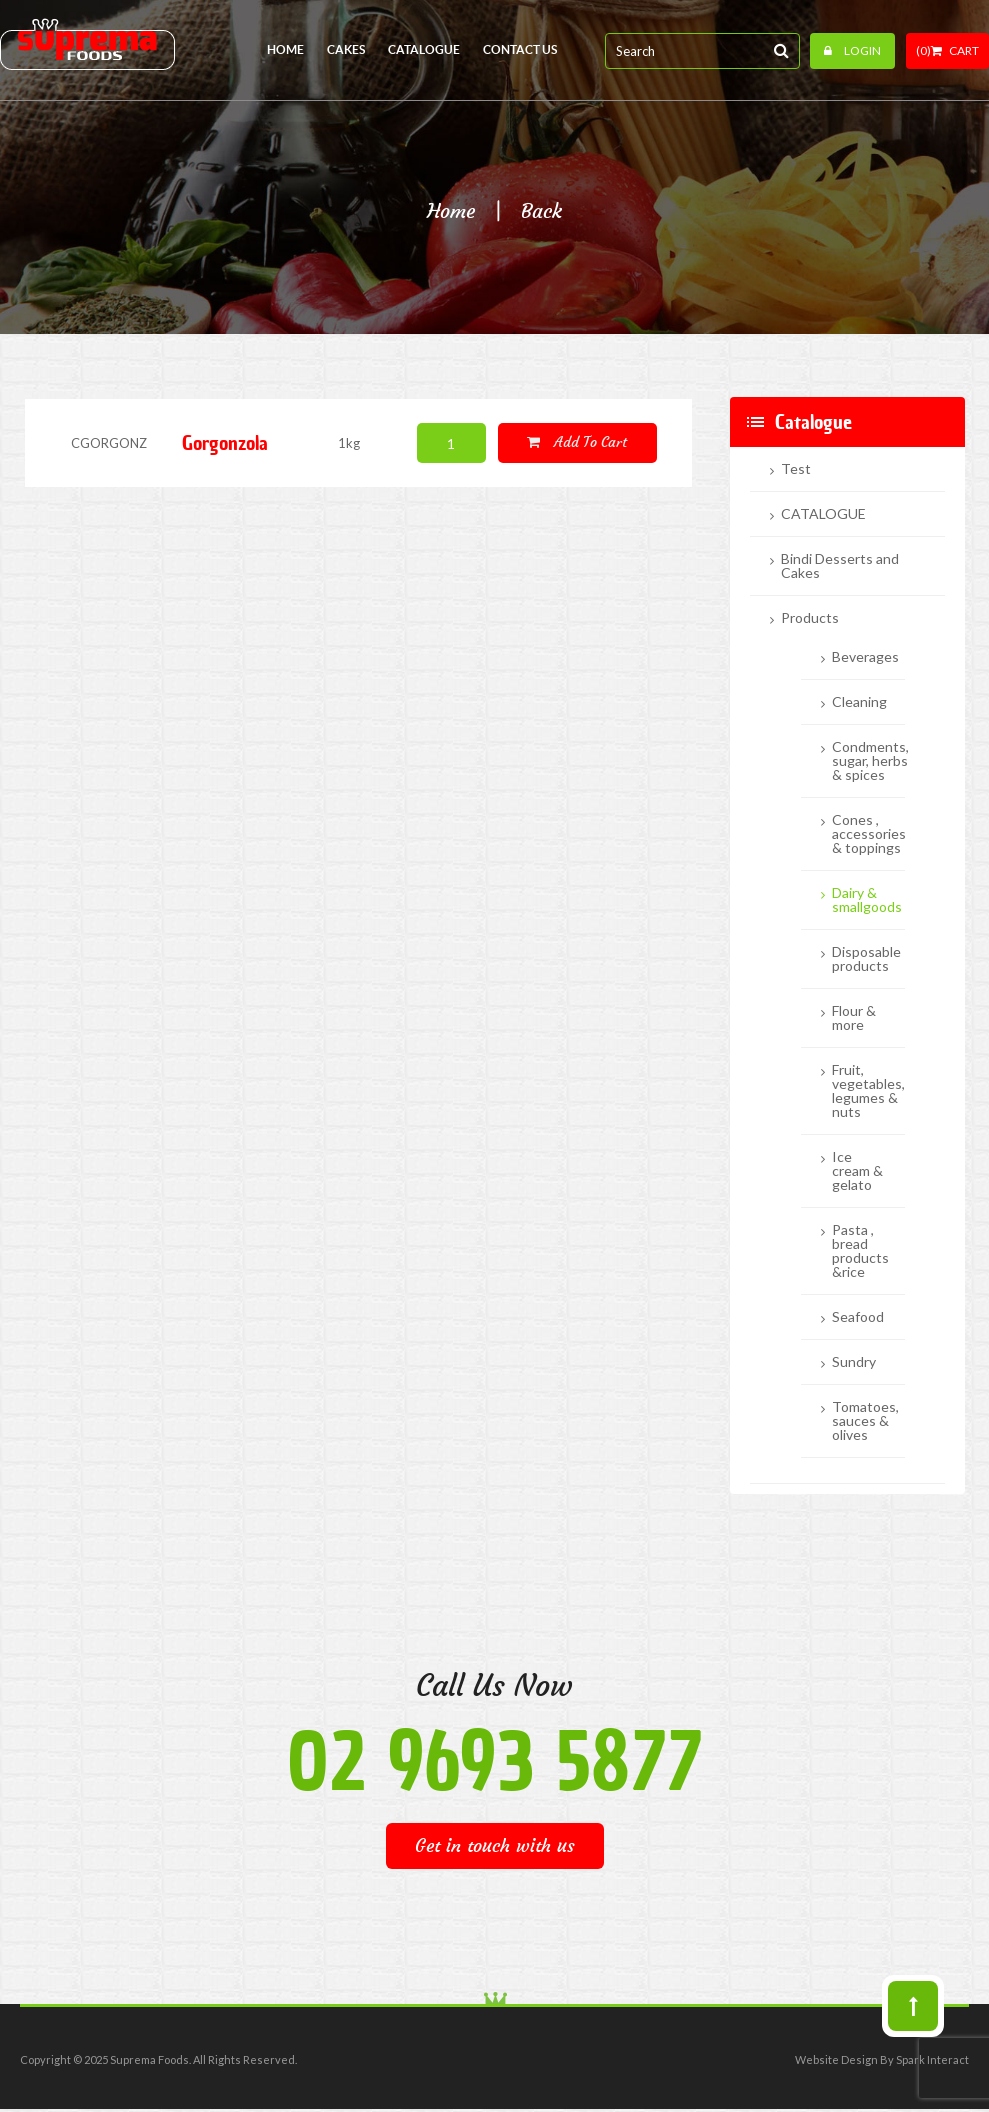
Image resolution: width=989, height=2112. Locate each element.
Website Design (836, 2059)
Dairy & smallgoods (867, 900)
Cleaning (859, 702)
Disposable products (866, 959)
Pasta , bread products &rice (860, 1251)
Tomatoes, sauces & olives (865, 1421)
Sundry (854, 1362)
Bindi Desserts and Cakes (840, 566)
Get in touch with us (495, 1845)
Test (796, 469)
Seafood (858, 1317)
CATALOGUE (823, 514)
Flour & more (854, 1018)
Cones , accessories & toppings (869, 834)
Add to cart (577, 442)
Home (451, 211)
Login (852, 50)
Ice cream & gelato (857, 1171)
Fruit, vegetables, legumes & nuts (868, 1091)
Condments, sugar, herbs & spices (870, 761)
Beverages (865, 657)
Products (810, 618)
